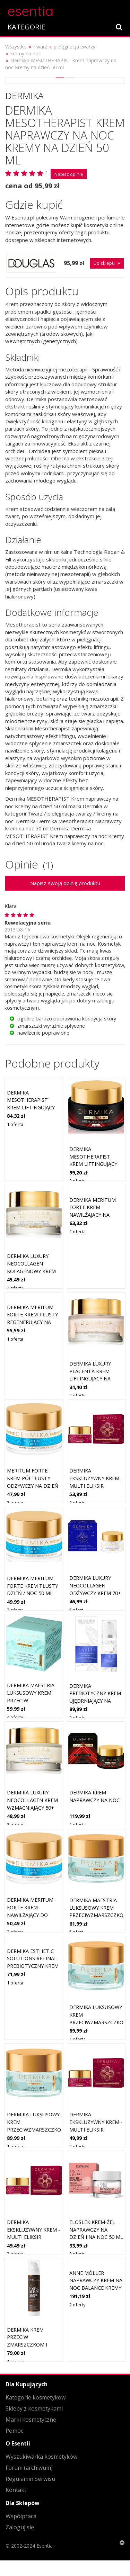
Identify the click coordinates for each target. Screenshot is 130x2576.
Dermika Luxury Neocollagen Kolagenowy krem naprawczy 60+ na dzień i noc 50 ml (31, 1271)
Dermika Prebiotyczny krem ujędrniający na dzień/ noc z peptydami (95, 1701)
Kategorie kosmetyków (36, 2397)
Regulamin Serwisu (30, 2479)
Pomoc (14, 2430)
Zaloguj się (20, 2527)
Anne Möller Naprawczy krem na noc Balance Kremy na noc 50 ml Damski (95, 2288)
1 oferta (15, 1124)
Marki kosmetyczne (31, 2419)
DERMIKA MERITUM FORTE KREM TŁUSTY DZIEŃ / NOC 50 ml (32, 1585)
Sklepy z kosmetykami (34, 2408)
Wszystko (16, 46)
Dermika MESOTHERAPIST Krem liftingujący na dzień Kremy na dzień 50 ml (31, 1107)
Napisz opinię (68, 174)
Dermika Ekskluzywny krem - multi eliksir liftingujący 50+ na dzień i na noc (95, 1485)
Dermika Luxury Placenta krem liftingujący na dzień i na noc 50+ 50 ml (93, 1378)
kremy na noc (25, 53)
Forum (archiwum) (29, 2467)
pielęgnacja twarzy (74, 46)
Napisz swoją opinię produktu (65, 883)
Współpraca (21, 2516)
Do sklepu (107, 263)
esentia (30, 10)
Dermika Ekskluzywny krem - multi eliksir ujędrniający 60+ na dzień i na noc (33, 2237)
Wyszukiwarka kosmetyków (41, 2456)
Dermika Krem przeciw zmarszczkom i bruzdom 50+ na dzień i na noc (29, 2344)
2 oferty (77, 1181)
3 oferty (15, 1502)
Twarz (40, 46)
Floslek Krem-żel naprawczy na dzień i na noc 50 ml (96, 2229)
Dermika (24, 95)
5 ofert (76, 1610)
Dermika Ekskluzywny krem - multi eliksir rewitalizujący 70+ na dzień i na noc (95, 2129)
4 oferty (15, 1288)
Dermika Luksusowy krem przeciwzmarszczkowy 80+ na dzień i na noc (37, 2129)
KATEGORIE (26, 26)
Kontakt (16, 2490)
